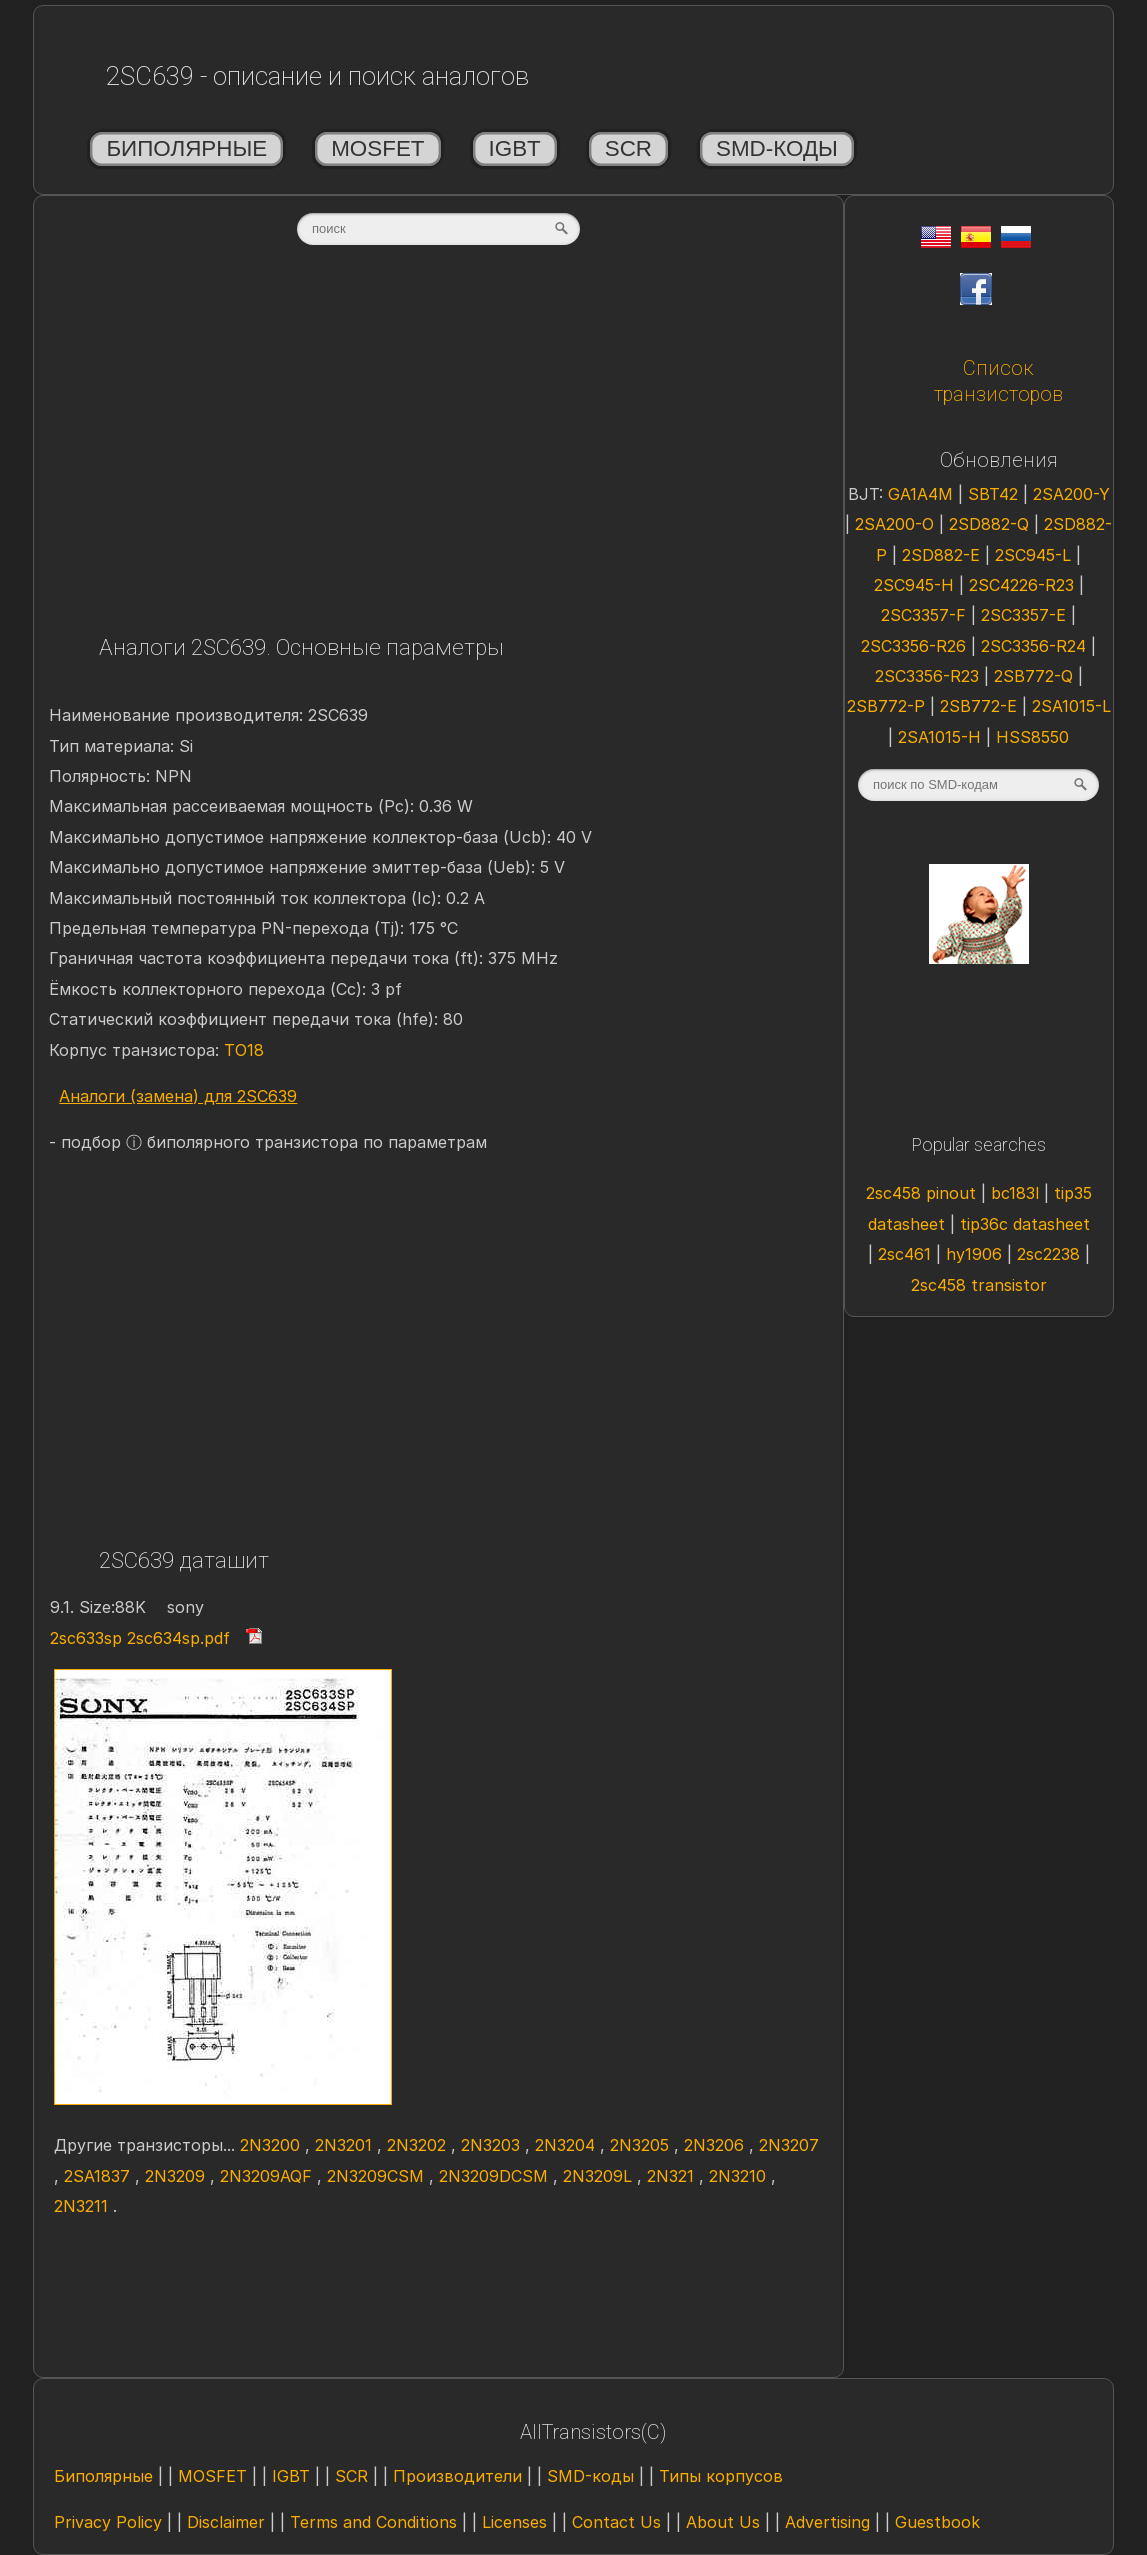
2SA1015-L (1071, 706)
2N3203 (493, 2145)
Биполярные (186, 148)
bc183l (1017, 1193)
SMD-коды (777, 148)
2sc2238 (1051, 1254)
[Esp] (976, 242)
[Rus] (1016, 242)
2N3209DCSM (496, 2176)
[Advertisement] (438, 447)
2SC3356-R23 (929, 676)
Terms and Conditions (373, 2522)
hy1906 (976, 1254)
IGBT (515, 148)
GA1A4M (923, 494)
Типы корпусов (721, 2476)
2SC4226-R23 (1024, 585)
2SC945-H (916, 585)
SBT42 (995, 494)
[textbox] (438, 229)
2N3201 (346, 2145)
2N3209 (177, 2176)
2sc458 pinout (923, 1193)
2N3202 (419, 2145)
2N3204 (567, 2145)
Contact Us (616, 2522)
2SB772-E (981, 706)
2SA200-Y (1071, 494)
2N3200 (272, 2145)
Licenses (514, 2522)
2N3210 (740, 2176)
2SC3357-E (1026, 615)
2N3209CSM (378, 2176)
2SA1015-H (942, 737)
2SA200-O (897, 524)
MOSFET (377, 148)
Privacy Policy (108, 2522)
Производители (457, 2476)
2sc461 (907, 1254)
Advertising (827, 2522)
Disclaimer (226, 2522)
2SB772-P (888, 706)
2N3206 (716, 2145)
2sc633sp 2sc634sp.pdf (140, 1638)
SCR (628, 148)
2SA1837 (99, 2176)
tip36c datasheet (1025, 1224)
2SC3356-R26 (916, 646)
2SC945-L (1035, 555)
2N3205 (642, 2145)
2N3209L (600, 2176)
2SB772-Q (1036, 676)
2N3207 (789, 2145)
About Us (723, 2522)
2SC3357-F (926, 615)
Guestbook (937, 2522)
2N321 (673, 2176)
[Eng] (936, 242)
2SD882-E (943, 555)
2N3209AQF (268, 2176)
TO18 (244, 1050)
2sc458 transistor (979, 1285)
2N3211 (83, 2206)
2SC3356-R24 (1036, 646)
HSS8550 (1032, 737)
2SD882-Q (991, 524)
